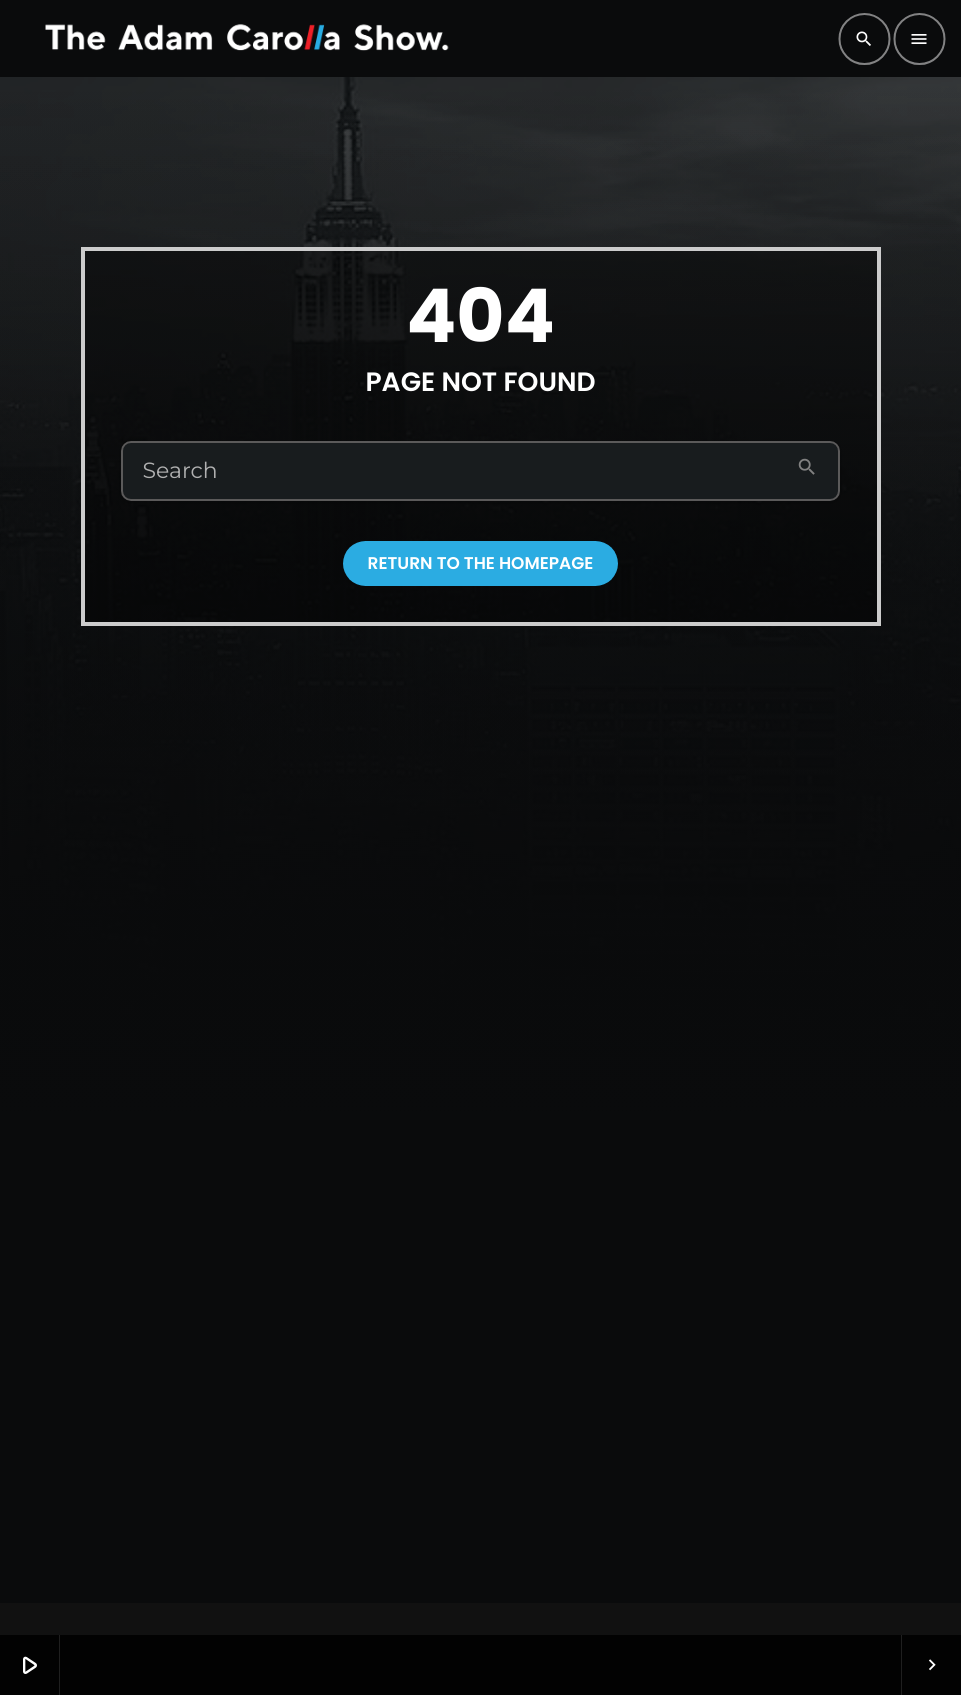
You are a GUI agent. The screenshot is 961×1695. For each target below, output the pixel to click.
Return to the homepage (481, 563)
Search (180, 471)
